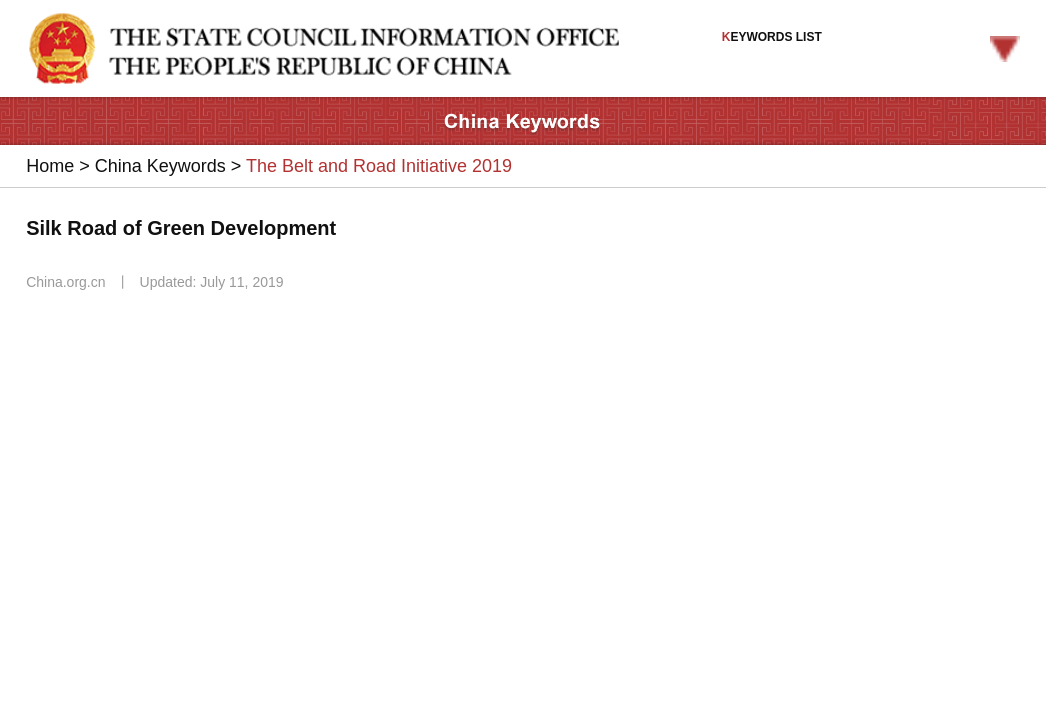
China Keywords (160, 166)
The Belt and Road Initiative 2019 (379, 166)
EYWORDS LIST (871, 46)
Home (50, 166)
